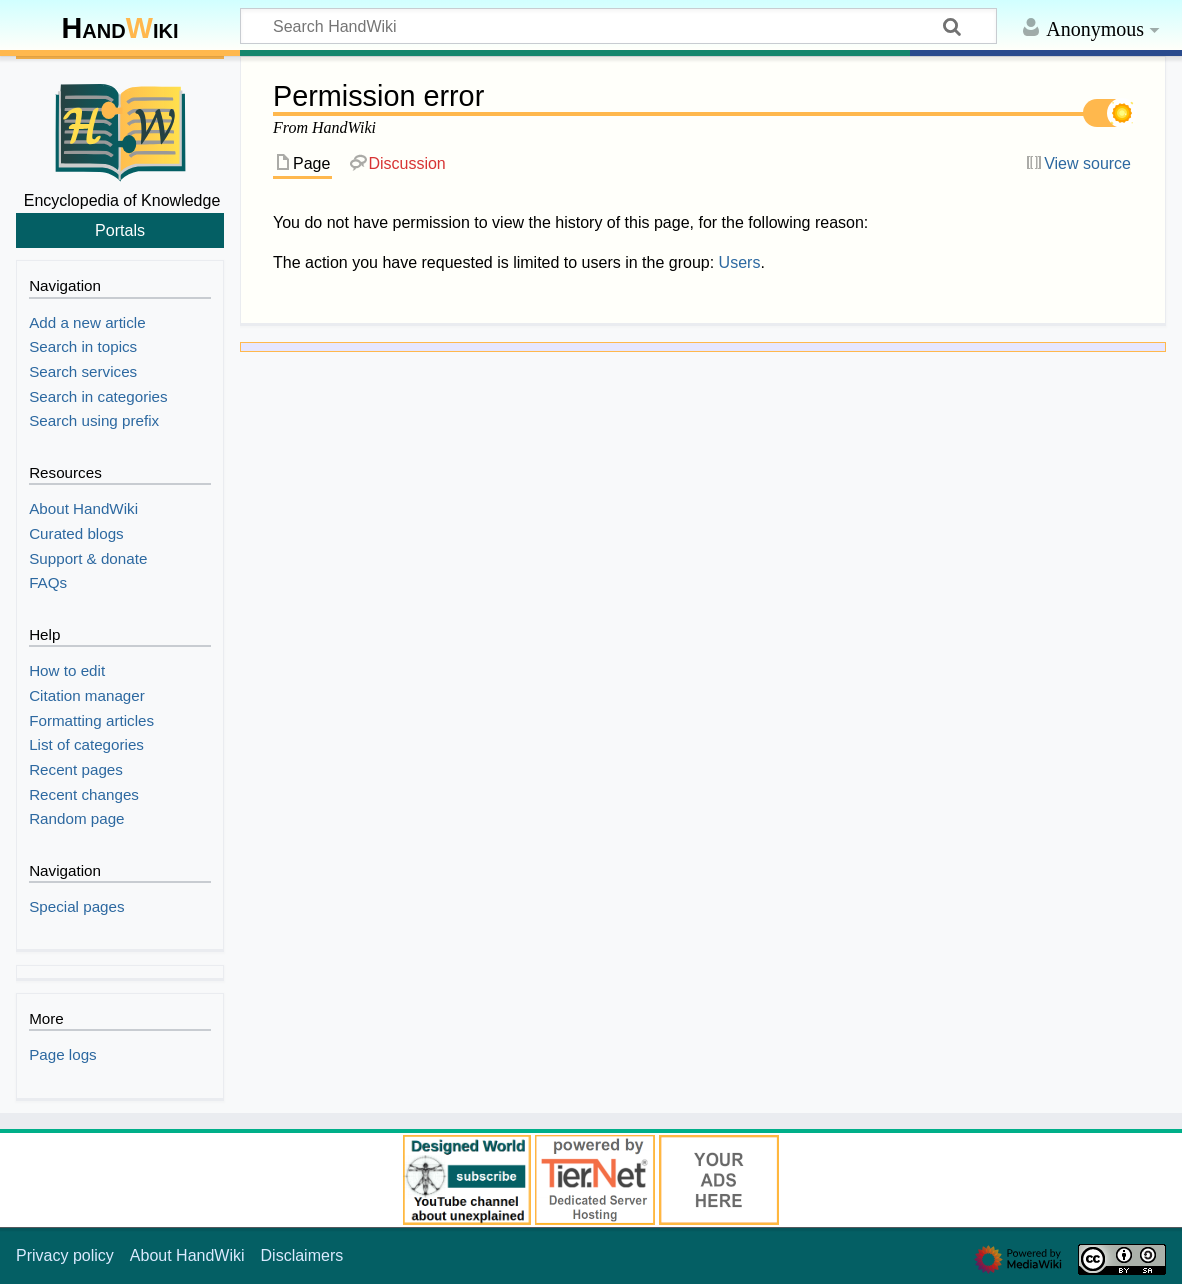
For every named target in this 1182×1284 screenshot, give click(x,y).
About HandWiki (187, 1255)
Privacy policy (65, 1255)
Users (740, 262)
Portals (120, 230)
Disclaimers (302, 1255)
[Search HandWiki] (618, 26)
